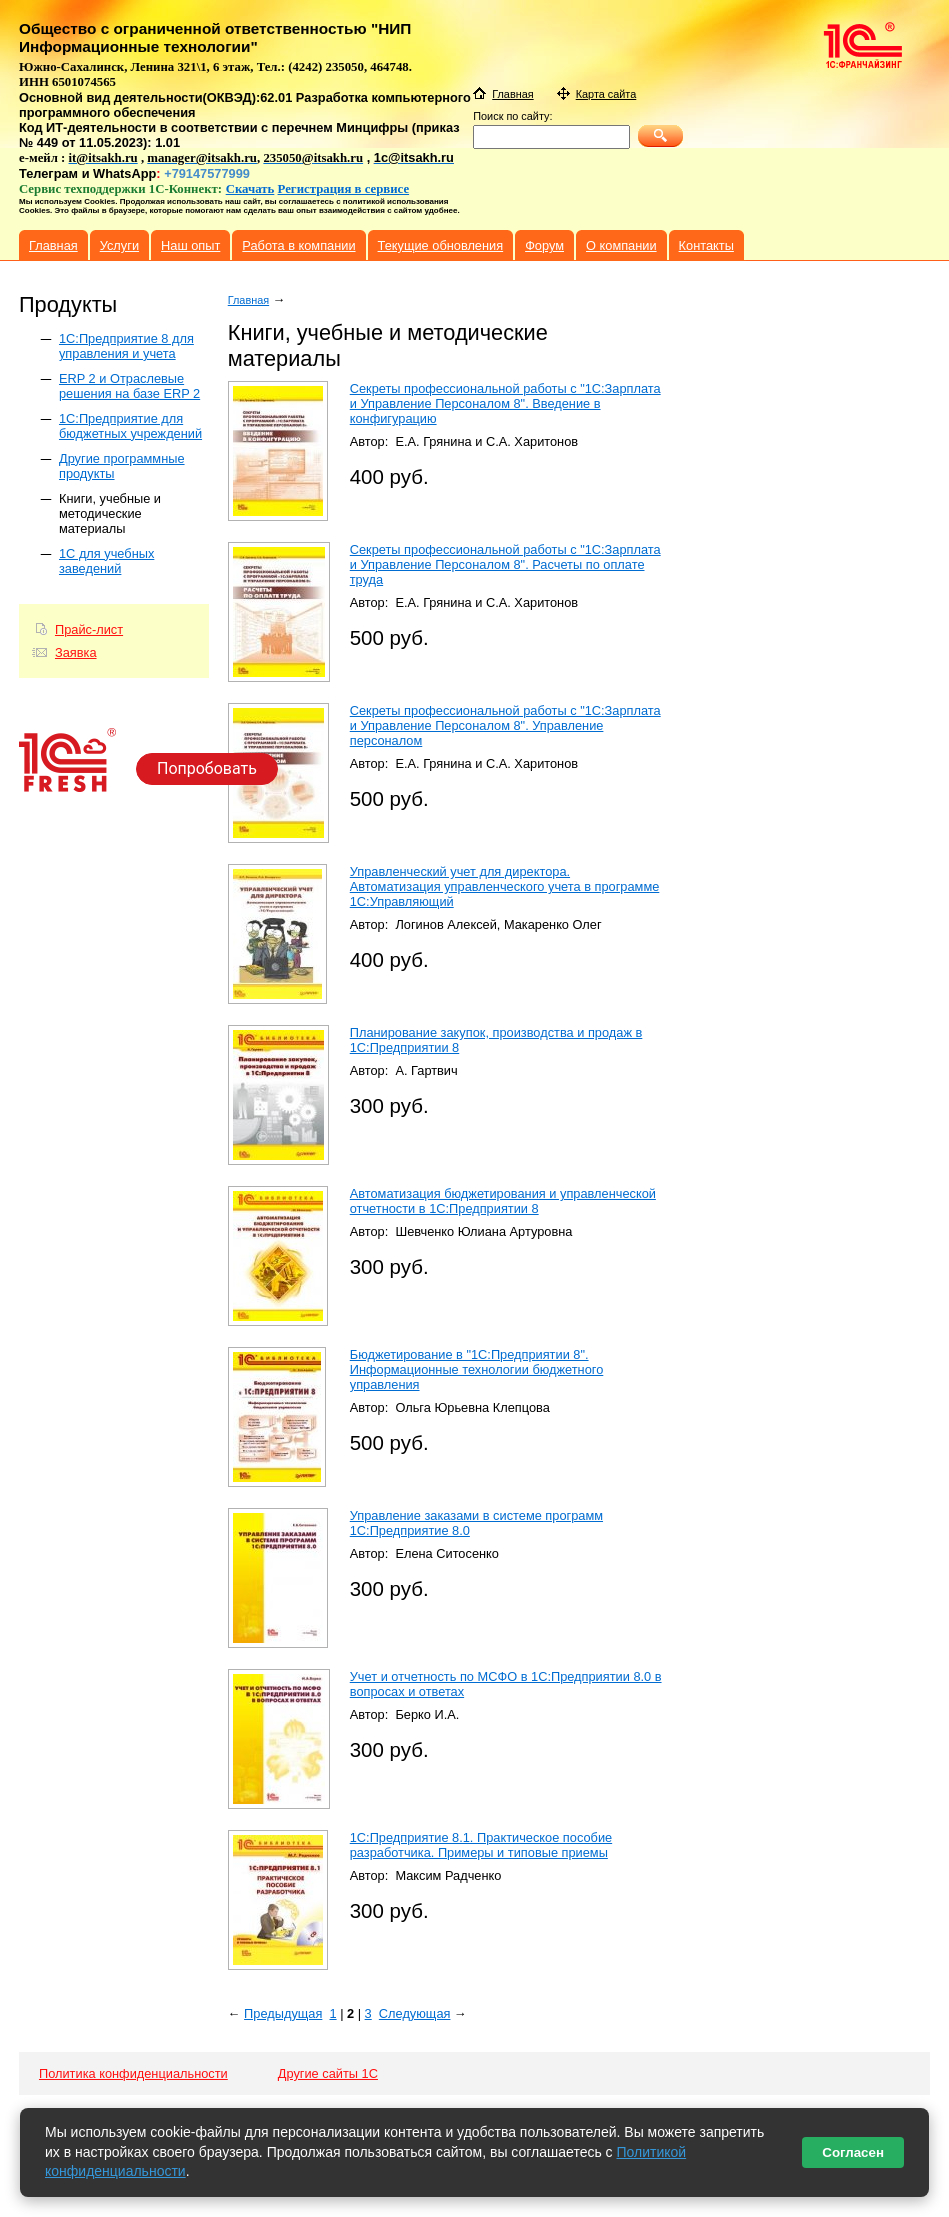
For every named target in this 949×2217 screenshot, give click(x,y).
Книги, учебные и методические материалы (110, 513)
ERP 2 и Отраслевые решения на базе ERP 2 (129, 386)
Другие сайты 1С (328, 2073)
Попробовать (207, 768)
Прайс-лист (89, 629)
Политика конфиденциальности (133, 2073)
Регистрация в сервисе (344, 189)
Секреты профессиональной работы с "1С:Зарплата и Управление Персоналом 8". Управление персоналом (505, 725)
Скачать (250, 189)
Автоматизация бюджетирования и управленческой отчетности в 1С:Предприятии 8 (503, 1201)
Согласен (853, 2152)
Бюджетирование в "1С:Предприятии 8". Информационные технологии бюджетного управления (477, 1369)
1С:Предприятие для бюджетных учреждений (130, 426)
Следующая (415, 2013)
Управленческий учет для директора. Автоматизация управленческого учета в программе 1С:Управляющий (505, 886)
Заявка (76, 652)
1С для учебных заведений (106, 561)
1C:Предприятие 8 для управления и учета (126, 346)
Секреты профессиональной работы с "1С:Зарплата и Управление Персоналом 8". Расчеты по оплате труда (505, 564)
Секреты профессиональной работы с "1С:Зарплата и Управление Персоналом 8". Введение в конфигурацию (505, 403)
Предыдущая (283, 2013)
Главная (248, 300)
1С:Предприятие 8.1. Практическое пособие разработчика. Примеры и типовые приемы (481, 1845)
